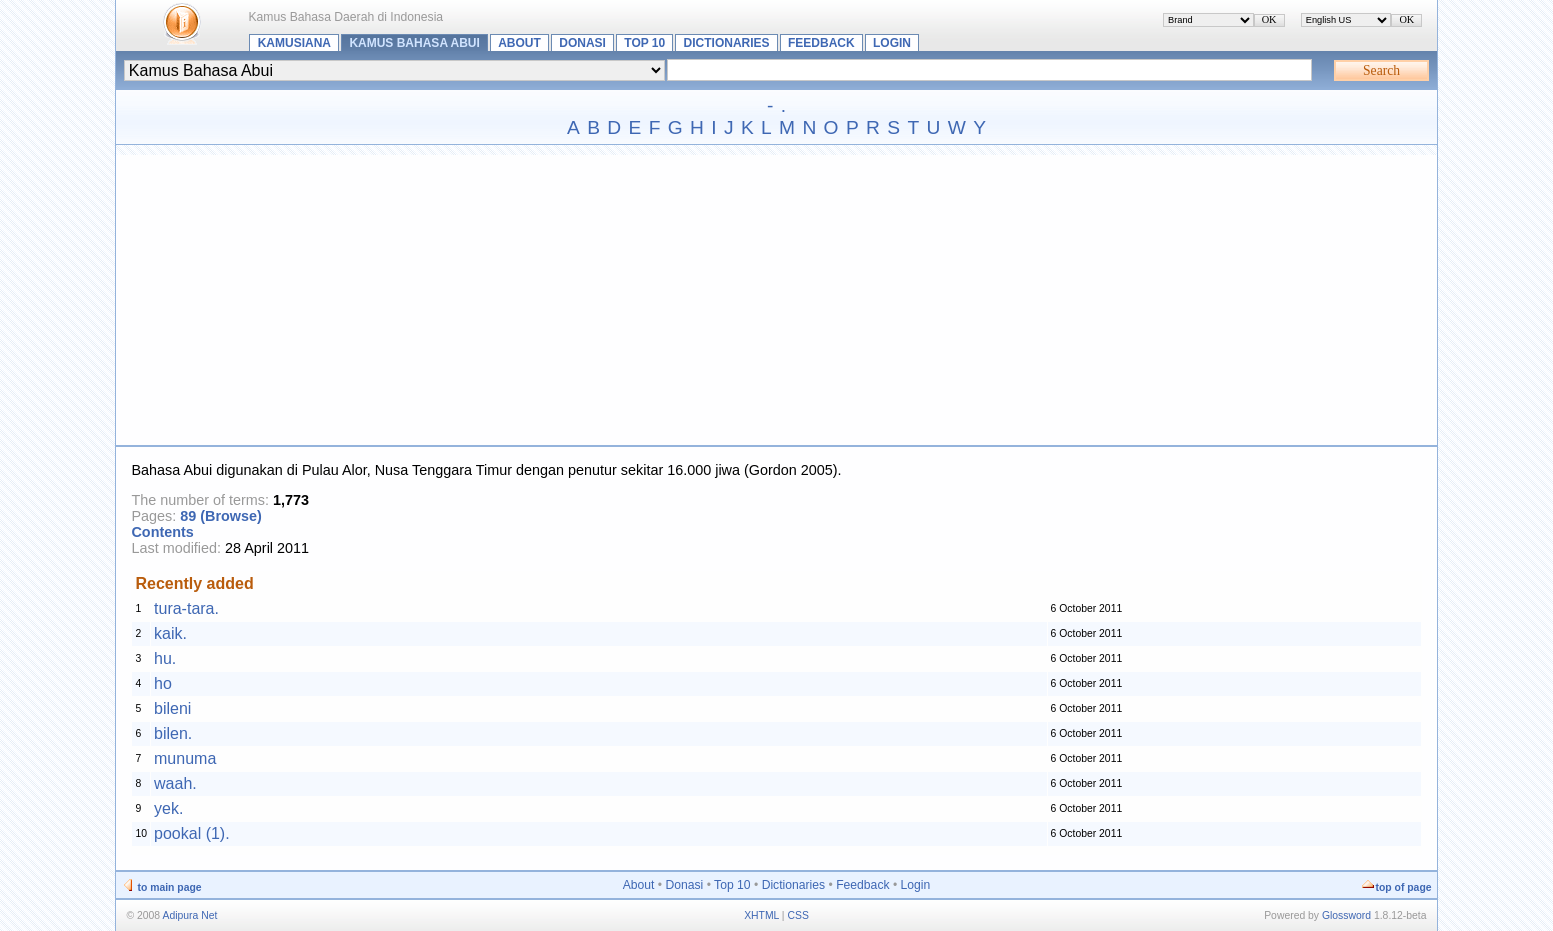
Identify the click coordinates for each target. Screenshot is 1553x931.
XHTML (761, 915)
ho (163, 683)
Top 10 (644, 43)
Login (892, 43)
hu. (165, 658)
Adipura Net (189, 915)
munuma (185, 758)
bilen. (173, 733)
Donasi (582, 43)
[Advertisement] (776, 295)
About (519, 43)
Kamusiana (294, 43)
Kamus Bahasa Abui (414, 43)
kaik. (170, 633)
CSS (797, 915)
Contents (162, 532)
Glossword (1346, 915)
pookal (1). (192, 833)
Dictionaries (727, 43)
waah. (175, 783)
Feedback (821, 43)
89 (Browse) (221, 516)
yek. (168, 808)
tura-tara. (186, 608)
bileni (172, 708)
